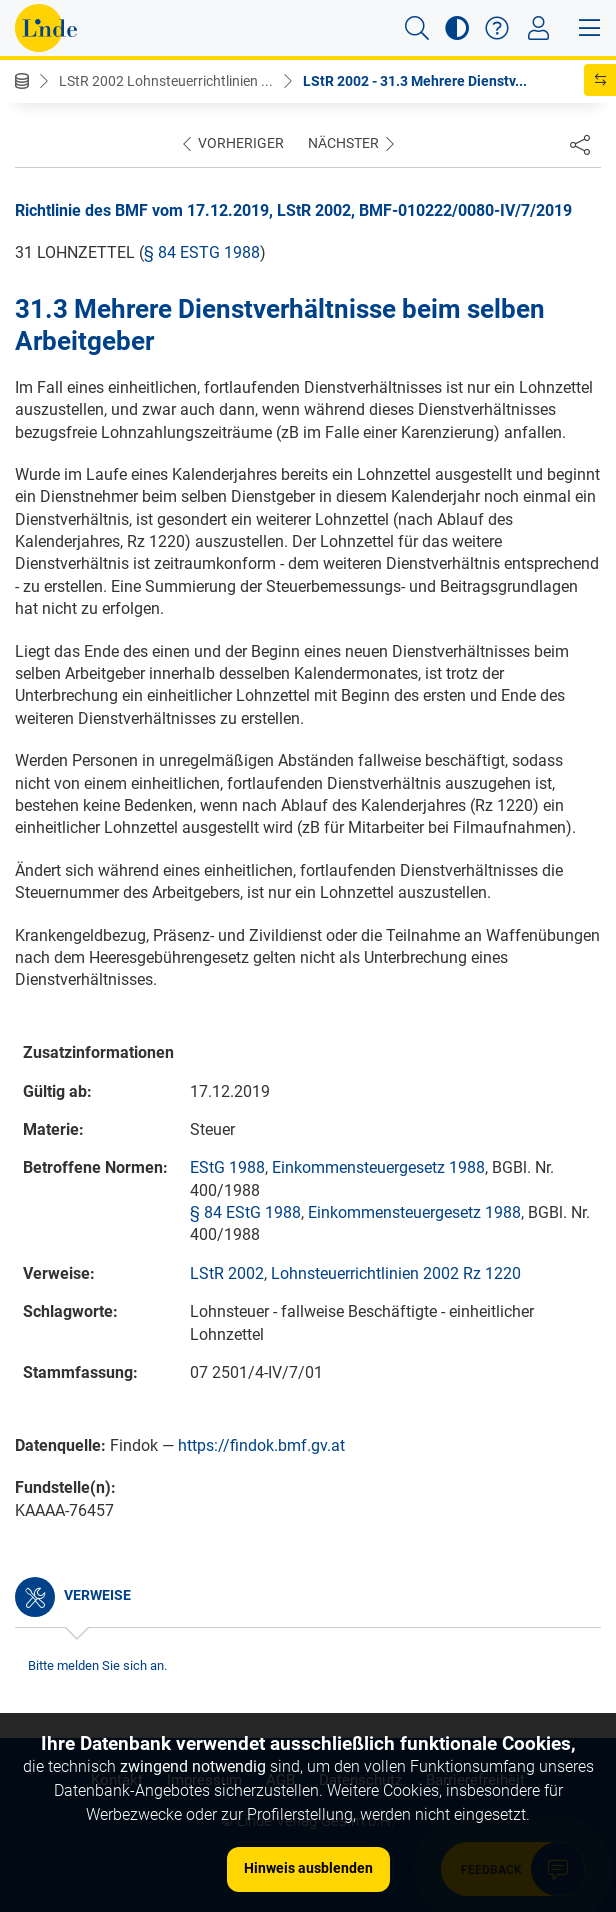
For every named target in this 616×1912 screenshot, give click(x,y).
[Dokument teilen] (580, 144)
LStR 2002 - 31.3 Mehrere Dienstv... (415, 81)
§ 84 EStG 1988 (202, 252)
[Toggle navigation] (538, 28)
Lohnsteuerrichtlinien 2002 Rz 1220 (396, 1273)
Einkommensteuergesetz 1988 (378, 1167)
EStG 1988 (227, 1167)
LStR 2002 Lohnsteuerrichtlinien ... (166, 81)
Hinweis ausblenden (308, 1868)
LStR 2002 (227, 1273)
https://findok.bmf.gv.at (261, 1445)
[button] (417, 28)
